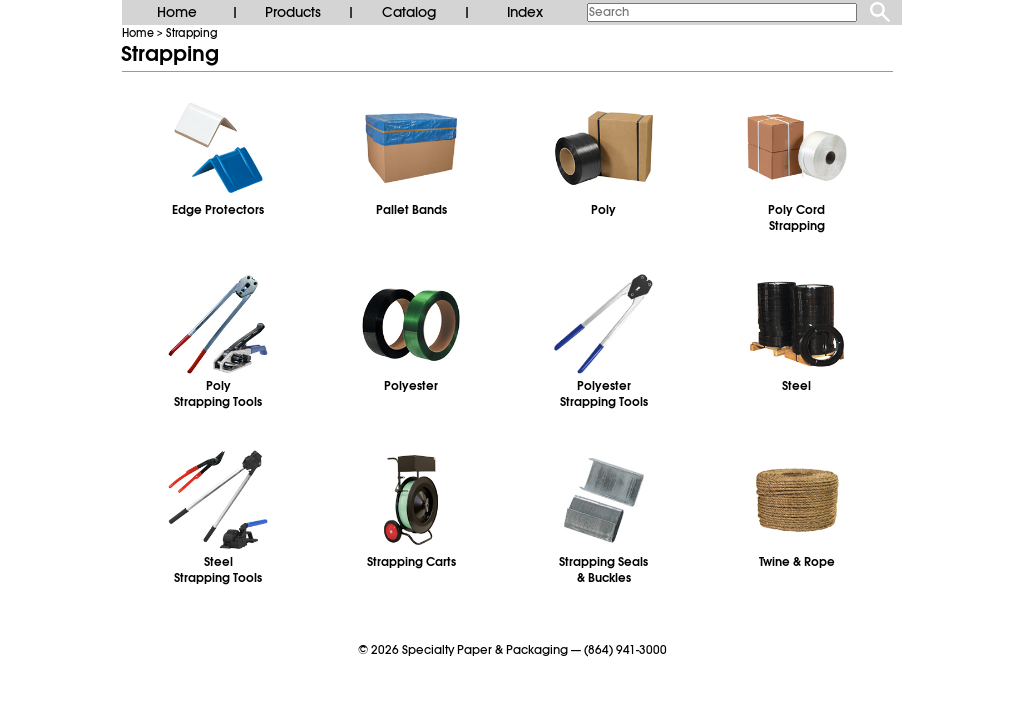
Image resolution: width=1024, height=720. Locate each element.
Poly (603, 210)
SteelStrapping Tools (218, 570)
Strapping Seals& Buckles (603, 570)
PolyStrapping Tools (218, 394)
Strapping (192, 33)
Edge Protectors (218, 210)
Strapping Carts (411, 562)
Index (525, 12)
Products (293, 12)
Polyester (411, 386)
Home (177, 12)
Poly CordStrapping (796, 218)
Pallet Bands (411, 210)
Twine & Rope (797, 562)
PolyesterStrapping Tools (604, 394)
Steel (796, 386)
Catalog (409, 12)
